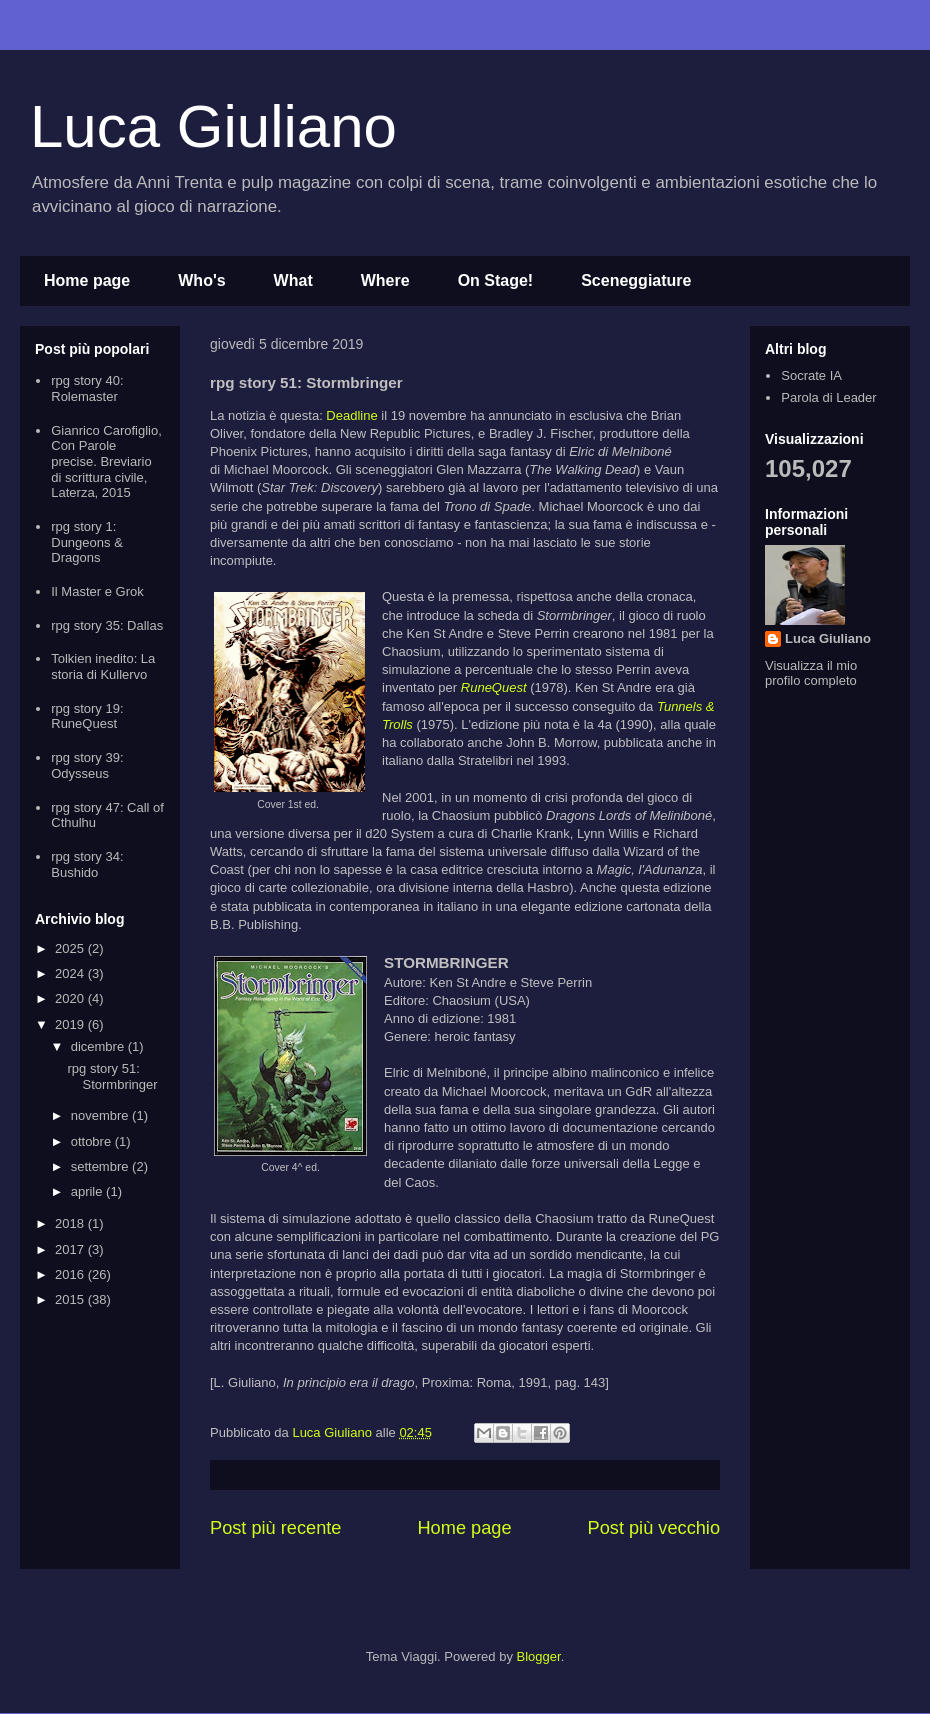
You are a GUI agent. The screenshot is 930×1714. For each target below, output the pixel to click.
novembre (101, 1115)
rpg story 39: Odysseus (87, 765)
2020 (71, 998)
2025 (71, 948)
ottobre (93, 1141)
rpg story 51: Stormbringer (112, 1076)
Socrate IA (811, 375)
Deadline (351, 415)
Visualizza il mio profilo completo (811, 673)
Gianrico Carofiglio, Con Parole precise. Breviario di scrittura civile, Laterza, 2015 (106, 461)
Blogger (539, 1656)
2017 (71, 1249)
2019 (71, 1024)
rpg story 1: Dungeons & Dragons (87, 542)
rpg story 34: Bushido (87, 864)
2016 (71, 1274)
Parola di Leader (828, 397)
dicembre (99, 1046)
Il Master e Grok (97, 591)
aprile (88, 1191)
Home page (87, 280)
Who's (201, 280)
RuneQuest (494, 687)
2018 (71, 1223)
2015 (71, 1299)
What (293, 280)
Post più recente (275, 1528)
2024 (71, 973)
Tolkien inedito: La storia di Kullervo (103, 666)
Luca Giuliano (213, 126)
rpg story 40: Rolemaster (87, 388)
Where (385, 280)
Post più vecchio (654, 1528)
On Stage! (496, 280)
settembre (101, 1166)
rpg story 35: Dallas (107, 625)
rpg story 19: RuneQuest (87, 716)
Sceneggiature (636, 280)
